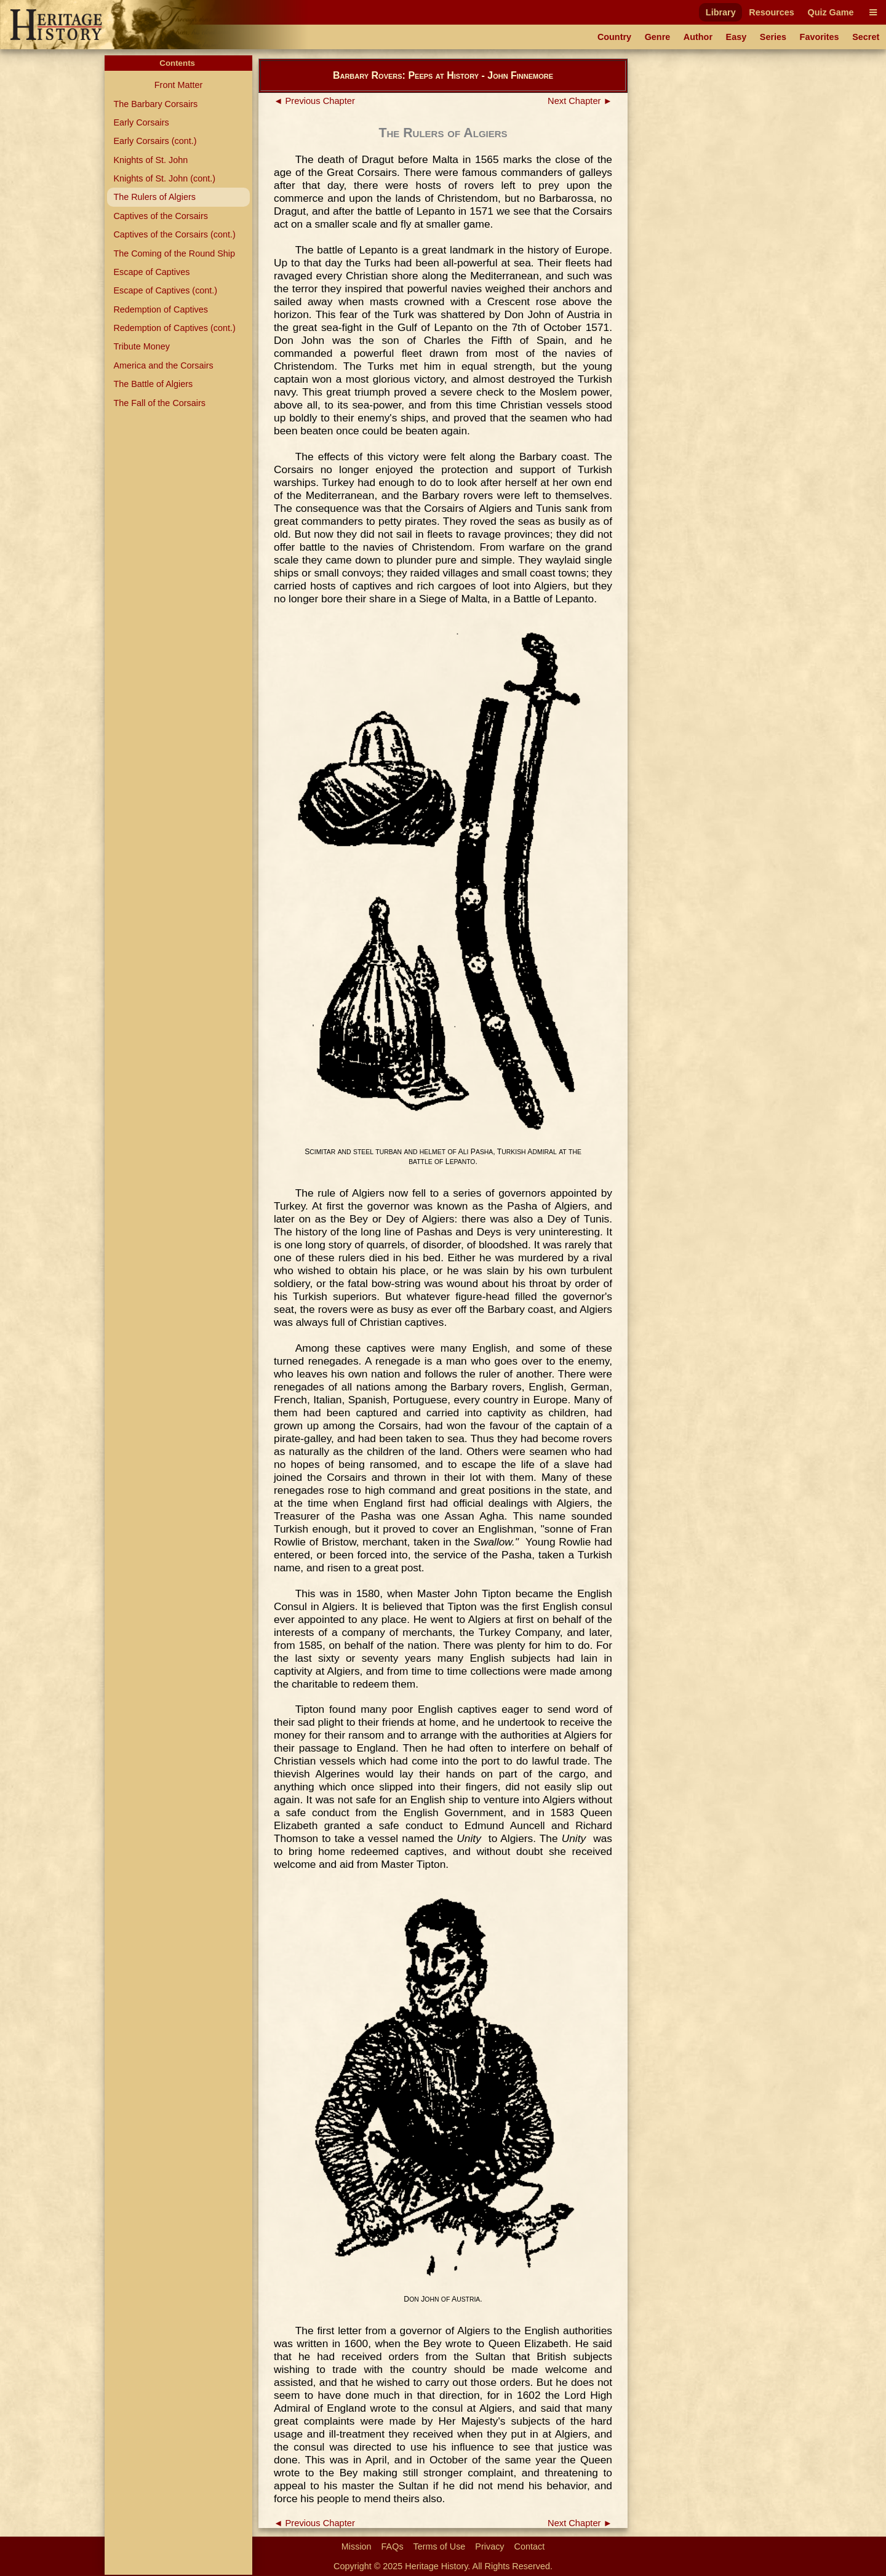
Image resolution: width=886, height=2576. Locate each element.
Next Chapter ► (580, 101)
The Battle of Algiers (153, 384)
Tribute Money (141, 346)
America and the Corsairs (163, 365)
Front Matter (178, 85)
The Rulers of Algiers (154, 197)
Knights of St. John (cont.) (164, 178)
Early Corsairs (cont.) (154, 141)
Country (614, 37)
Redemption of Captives (160, 309)
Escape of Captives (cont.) (165, 290)
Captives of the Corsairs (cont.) (174, 234)
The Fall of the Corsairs (159, 403)
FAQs (392, 2546)
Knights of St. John (150, 160)
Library (721, 12)
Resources (771, 12)
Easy (736, 37)
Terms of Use (439, 2546)
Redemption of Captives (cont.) (174, 328)
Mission (356, 2546)
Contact (529, 2546)
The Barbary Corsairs (155, 104)
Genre (658, 37)
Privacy (489, 2546)
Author (698, 37)
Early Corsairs (141, 122)
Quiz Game (830, 12)
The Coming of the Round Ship (174, 253)
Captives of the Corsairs (160, 216)
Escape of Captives (151, 272)
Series (773, 37)
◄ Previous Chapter (314, 101)
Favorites (819, 37)
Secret (865, 37)
